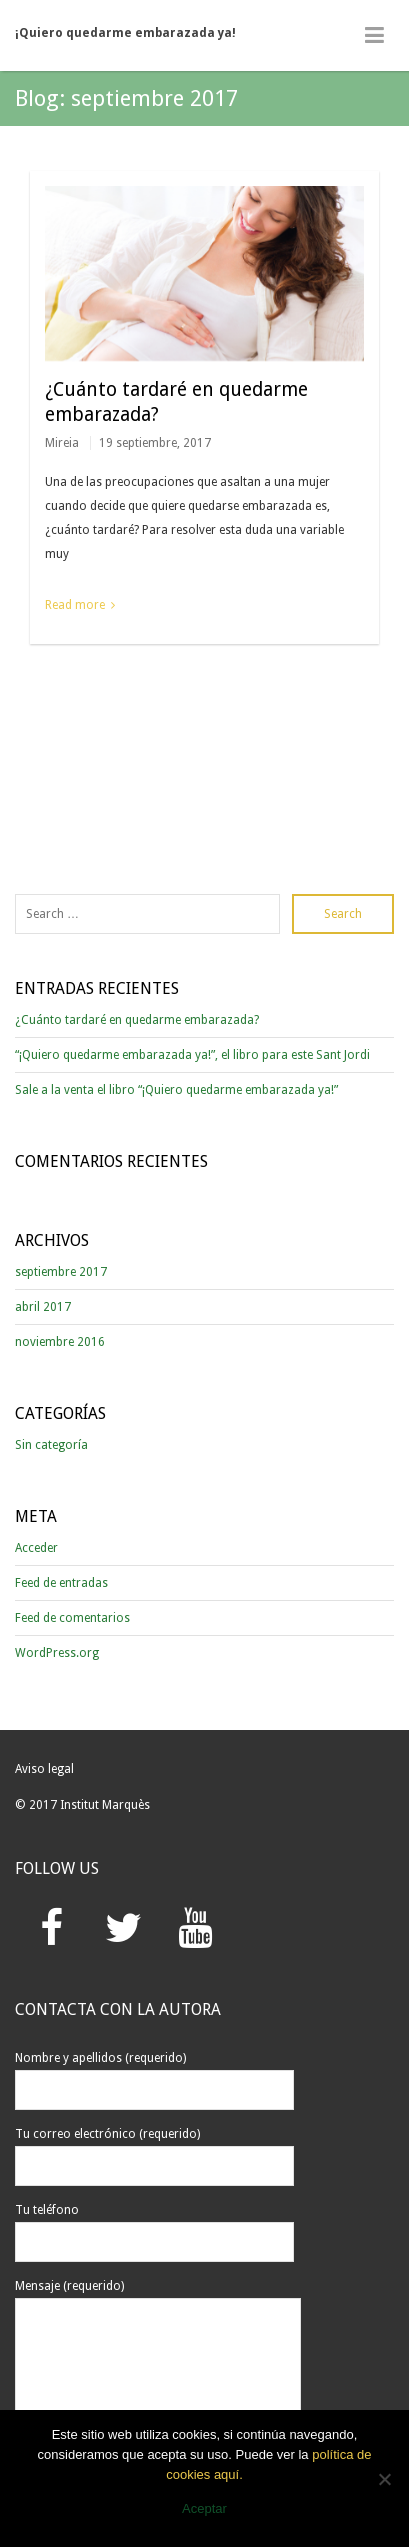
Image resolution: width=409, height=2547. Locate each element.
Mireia (62, 443)
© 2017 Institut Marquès (82, 1805)
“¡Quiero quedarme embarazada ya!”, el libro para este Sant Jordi (192, 1055)
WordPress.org (57, 1653)
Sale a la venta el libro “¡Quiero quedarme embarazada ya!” (176, 1090)
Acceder (36, 1548)
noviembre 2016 (60, 1342)
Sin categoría (51, 1445)
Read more (75, 605)
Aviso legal (44, 1769)
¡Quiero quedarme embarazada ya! (125, 33)
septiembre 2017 (61, 1272)
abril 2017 (43, 1307)
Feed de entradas (61, 1583)
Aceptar (204, 2508)
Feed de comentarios (72, 1618)
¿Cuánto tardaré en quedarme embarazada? (137, 1020)
